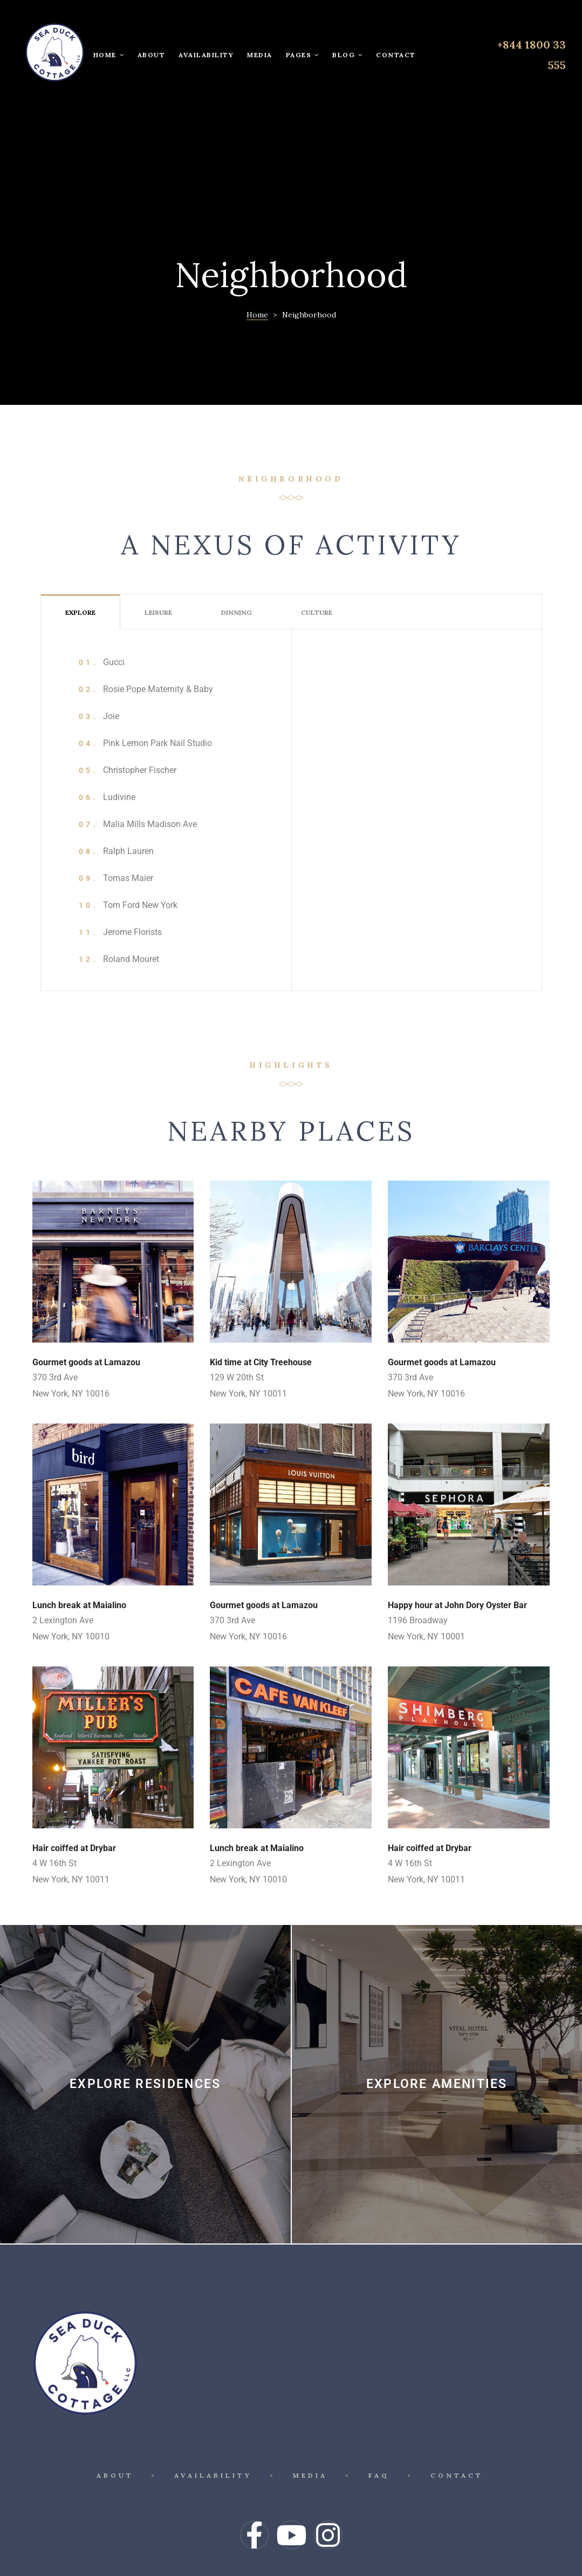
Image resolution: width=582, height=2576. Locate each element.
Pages (302, 55)
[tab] (80, 544)
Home (108, 55)
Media (259, 55)
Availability (206, 55)
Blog (347, 55)
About (152, 55)
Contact (396, 55)
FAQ (381, 2413)
